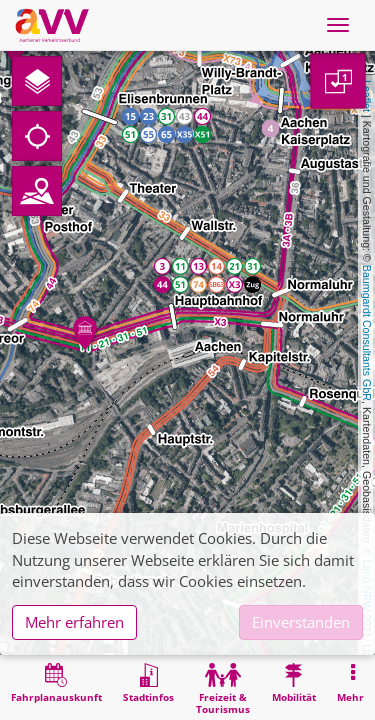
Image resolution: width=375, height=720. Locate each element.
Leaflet (367, 96)
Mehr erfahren (74, 622)
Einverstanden (301, 622)
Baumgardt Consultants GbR (367, 333)
